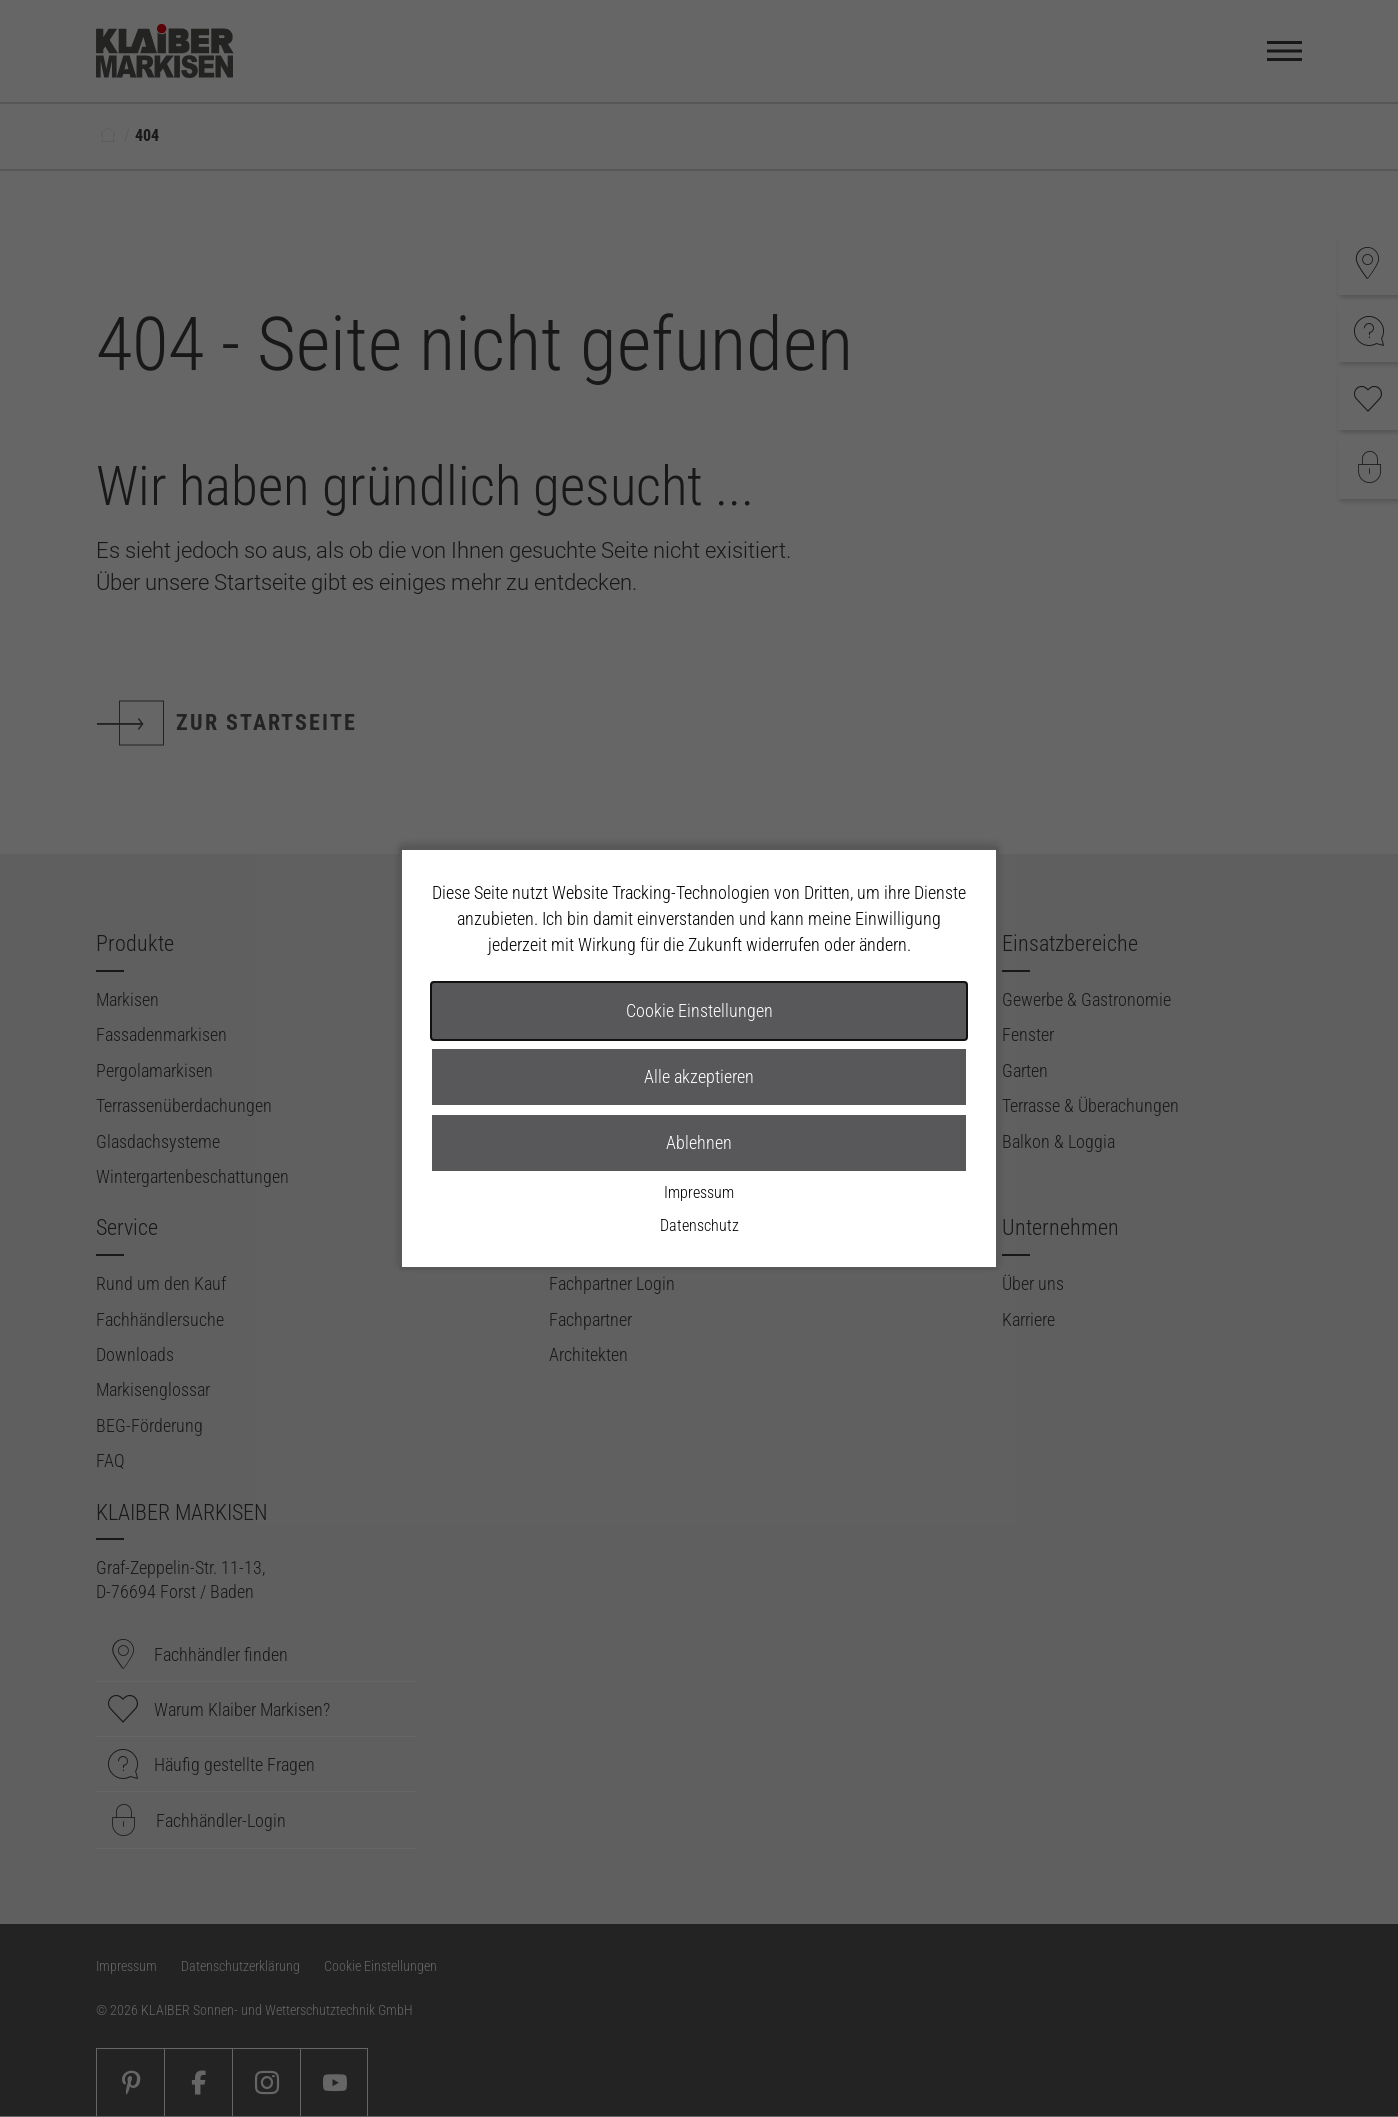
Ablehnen (699, 1142)
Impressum (699, 1192)
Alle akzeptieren (699, 1076)
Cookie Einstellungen (699, 1010)
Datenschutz (699, 1225)
